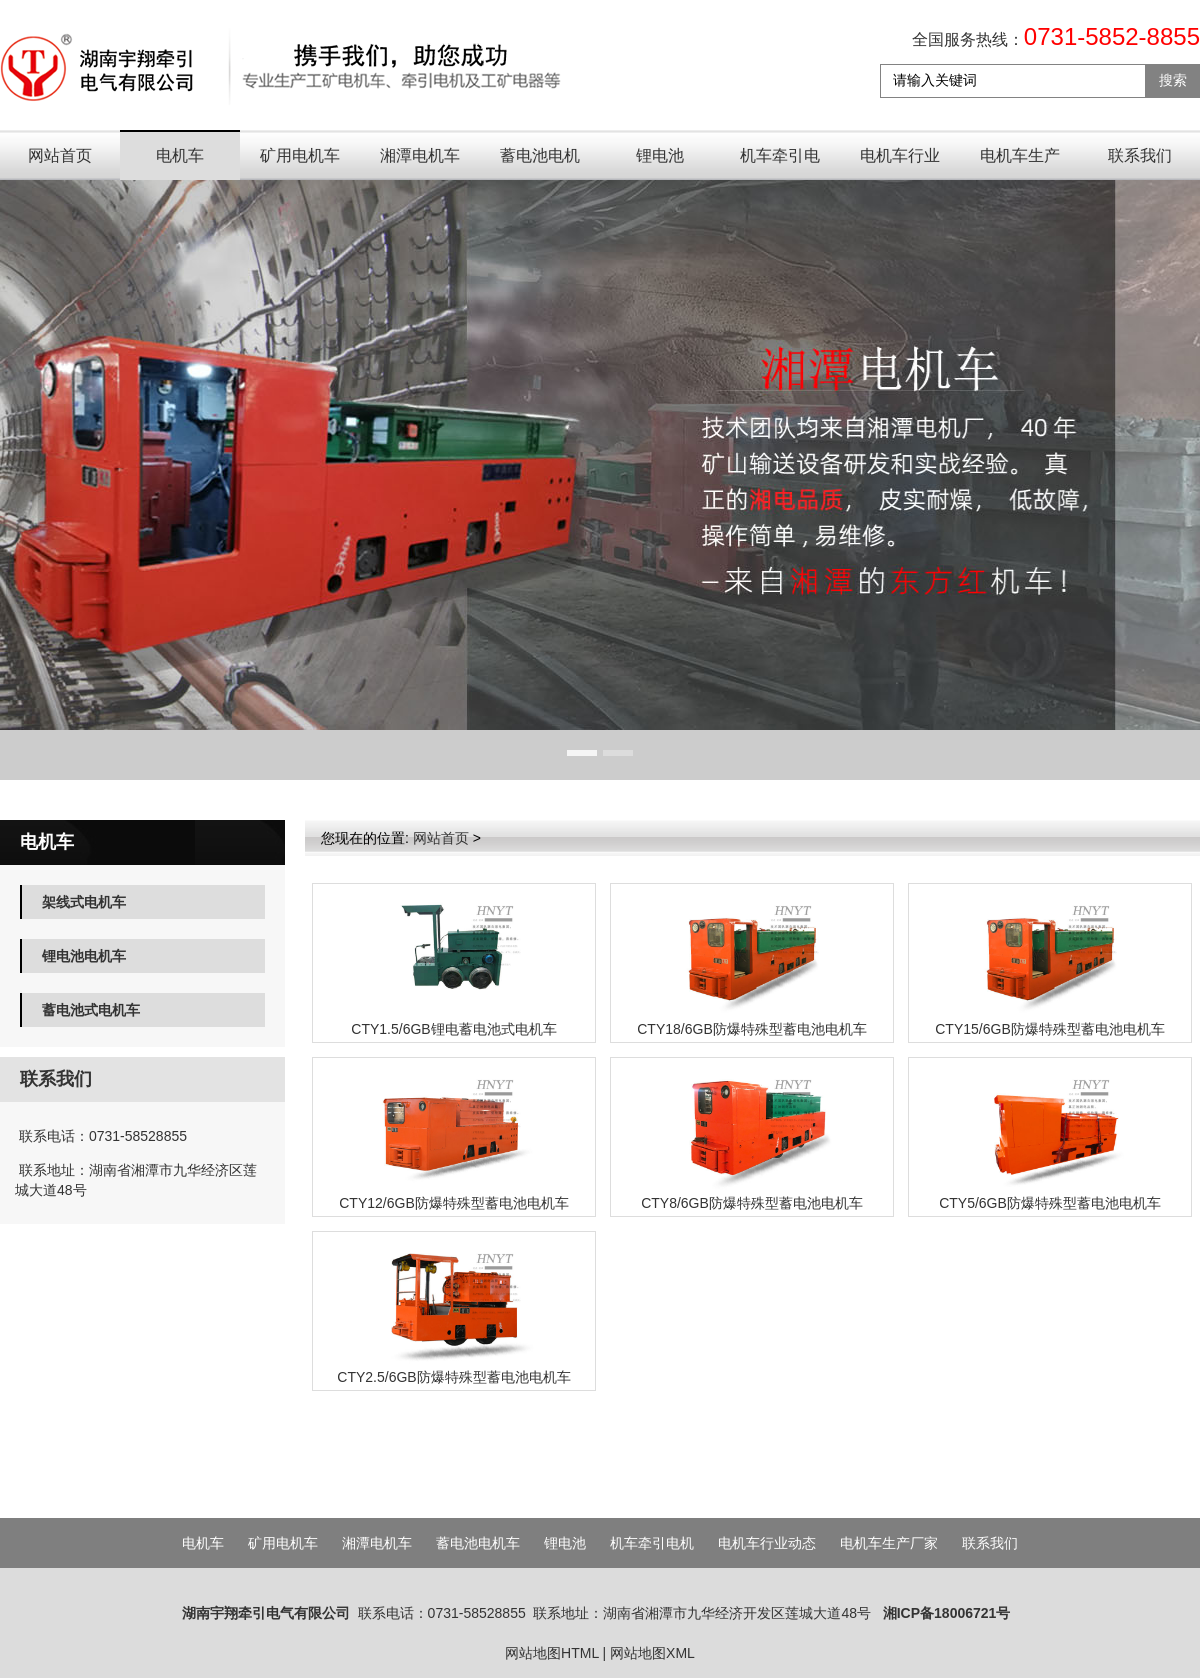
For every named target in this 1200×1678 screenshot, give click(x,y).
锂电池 (660, 155)
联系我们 (1140, 155)
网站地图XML (652, 1653)
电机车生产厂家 (1020, 163)
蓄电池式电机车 (91, 1010)
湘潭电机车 (420, 155)
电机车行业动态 (900, 163)
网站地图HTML (552, 1653)
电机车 (180, 155)
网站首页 (60, 155)
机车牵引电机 (780, 163)
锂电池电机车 (84, 956)
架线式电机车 (84, 902)
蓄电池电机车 (540, 163)
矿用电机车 (300, 155)
